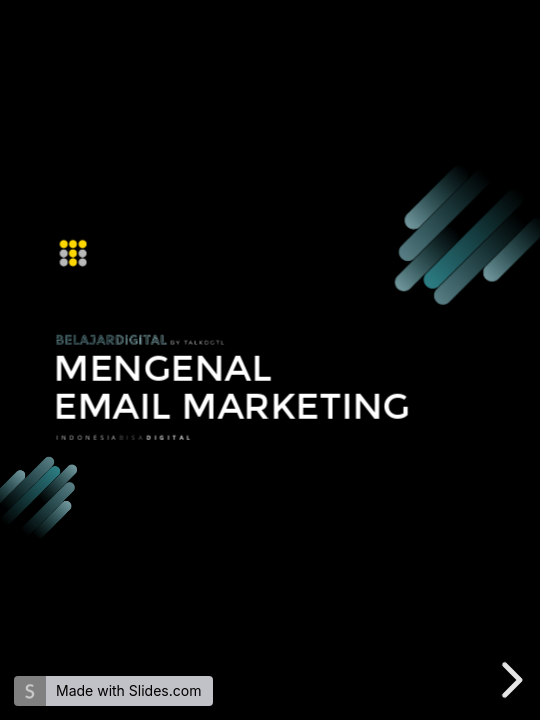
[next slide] (509, 680)
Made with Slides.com (128, 690)
